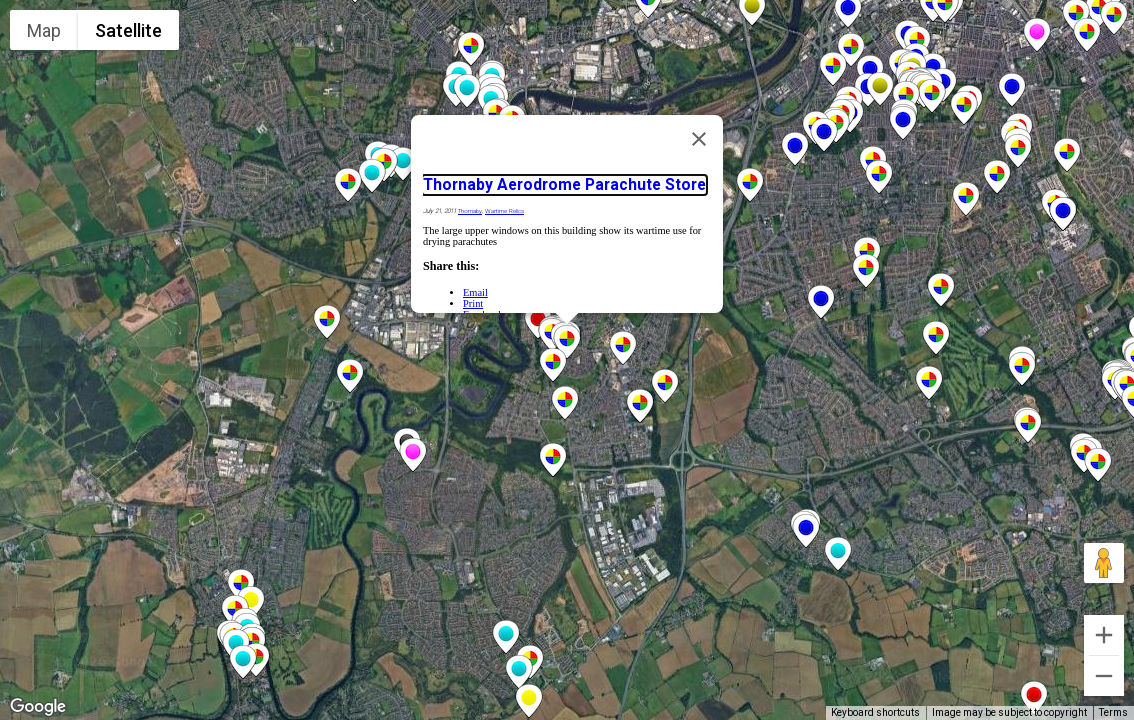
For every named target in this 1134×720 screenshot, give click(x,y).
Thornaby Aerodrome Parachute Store (564, 185)
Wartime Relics (504, 211)
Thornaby (470, 211)
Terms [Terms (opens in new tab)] (1113, 712)
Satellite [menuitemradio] (128, 30)
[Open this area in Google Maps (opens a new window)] (38, 707)
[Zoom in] (1104, 635)
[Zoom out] (1104, 676)
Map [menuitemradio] (44, 30)
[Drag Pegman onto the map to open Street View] (1104, 563)
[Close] (699, 139)
